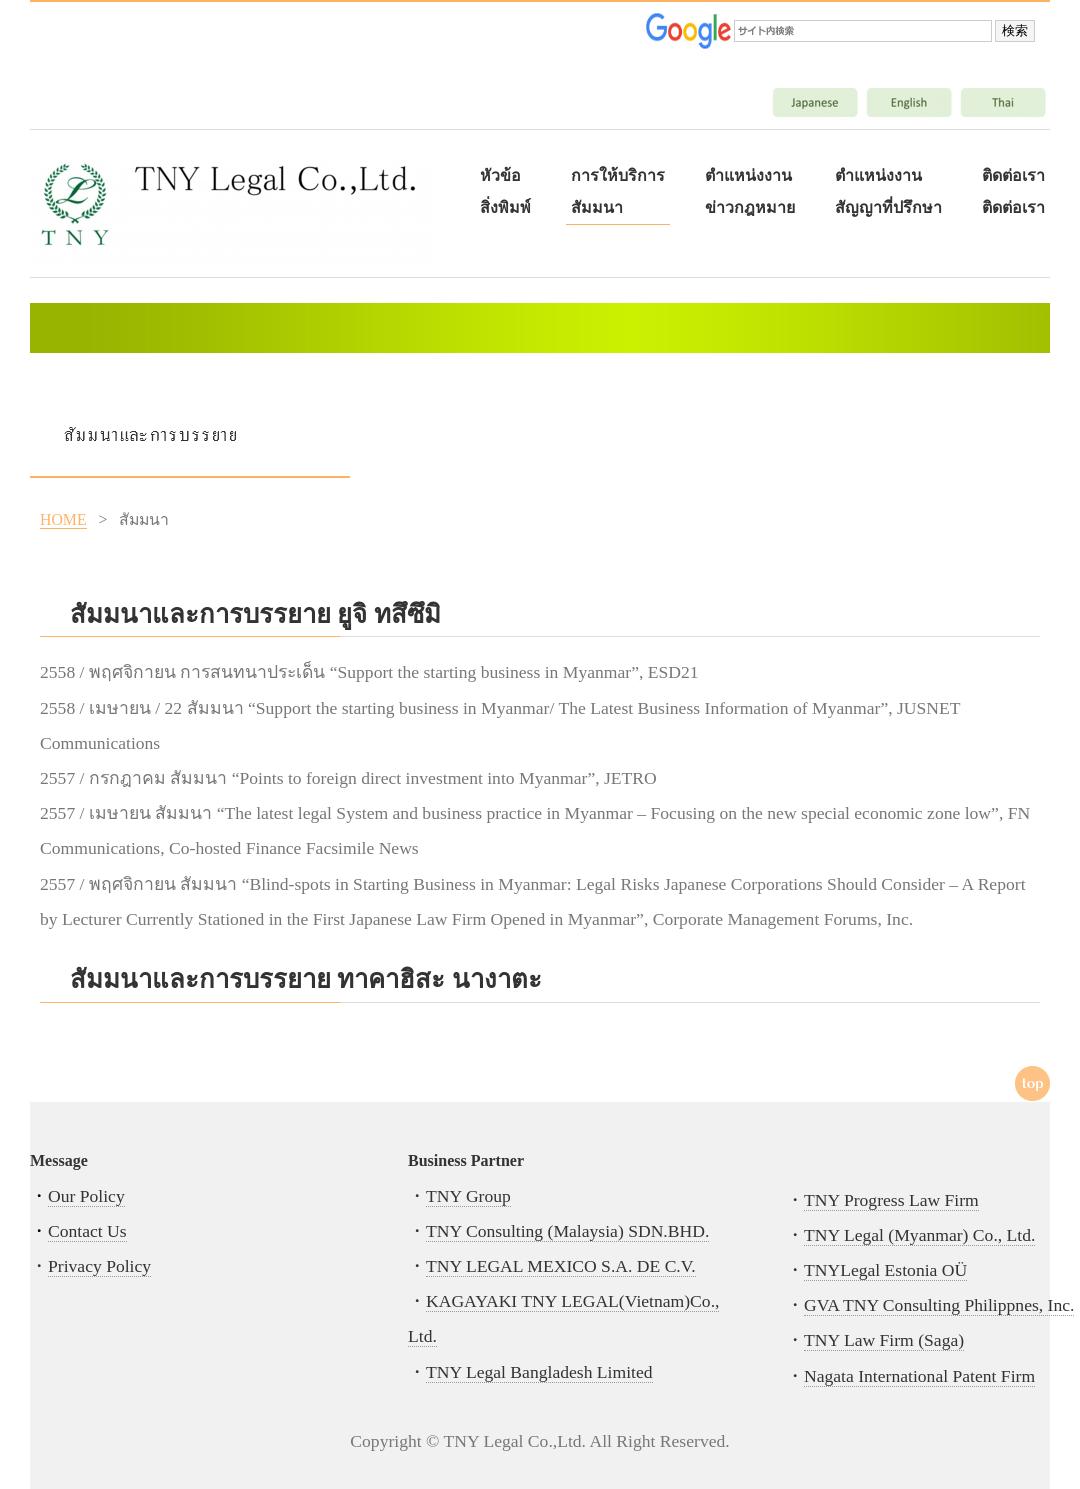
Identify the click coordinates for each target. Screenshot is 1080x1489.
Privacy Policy (99, 1266)
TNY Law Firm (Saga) (884, 1340)
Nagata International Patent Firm (919, 1376)
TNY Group (468, 1196)
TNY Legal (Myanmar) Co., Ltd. (919, 1235)
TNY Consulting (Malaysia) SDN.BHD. (567, 1231)
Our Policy (86, 1196)
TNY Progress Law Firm (891, 1200)
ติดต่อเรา (1013, 175)
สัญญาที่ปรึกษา (888, 207)
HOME (63, 519)
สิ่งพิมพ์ (505, 207)
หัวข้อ (500, 175)
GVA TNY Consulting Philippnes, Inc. (939, 1305)
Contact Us (87, 1231)
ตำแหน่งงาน (748, 175)
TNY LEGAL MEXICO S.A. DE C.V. (561, 1266)
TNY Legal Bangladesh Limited (539, 1372)
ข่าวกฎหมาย (750, 207)
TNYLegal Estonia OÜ (885, 1270)
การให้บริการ (618, 175)
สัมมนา (597, 207)
